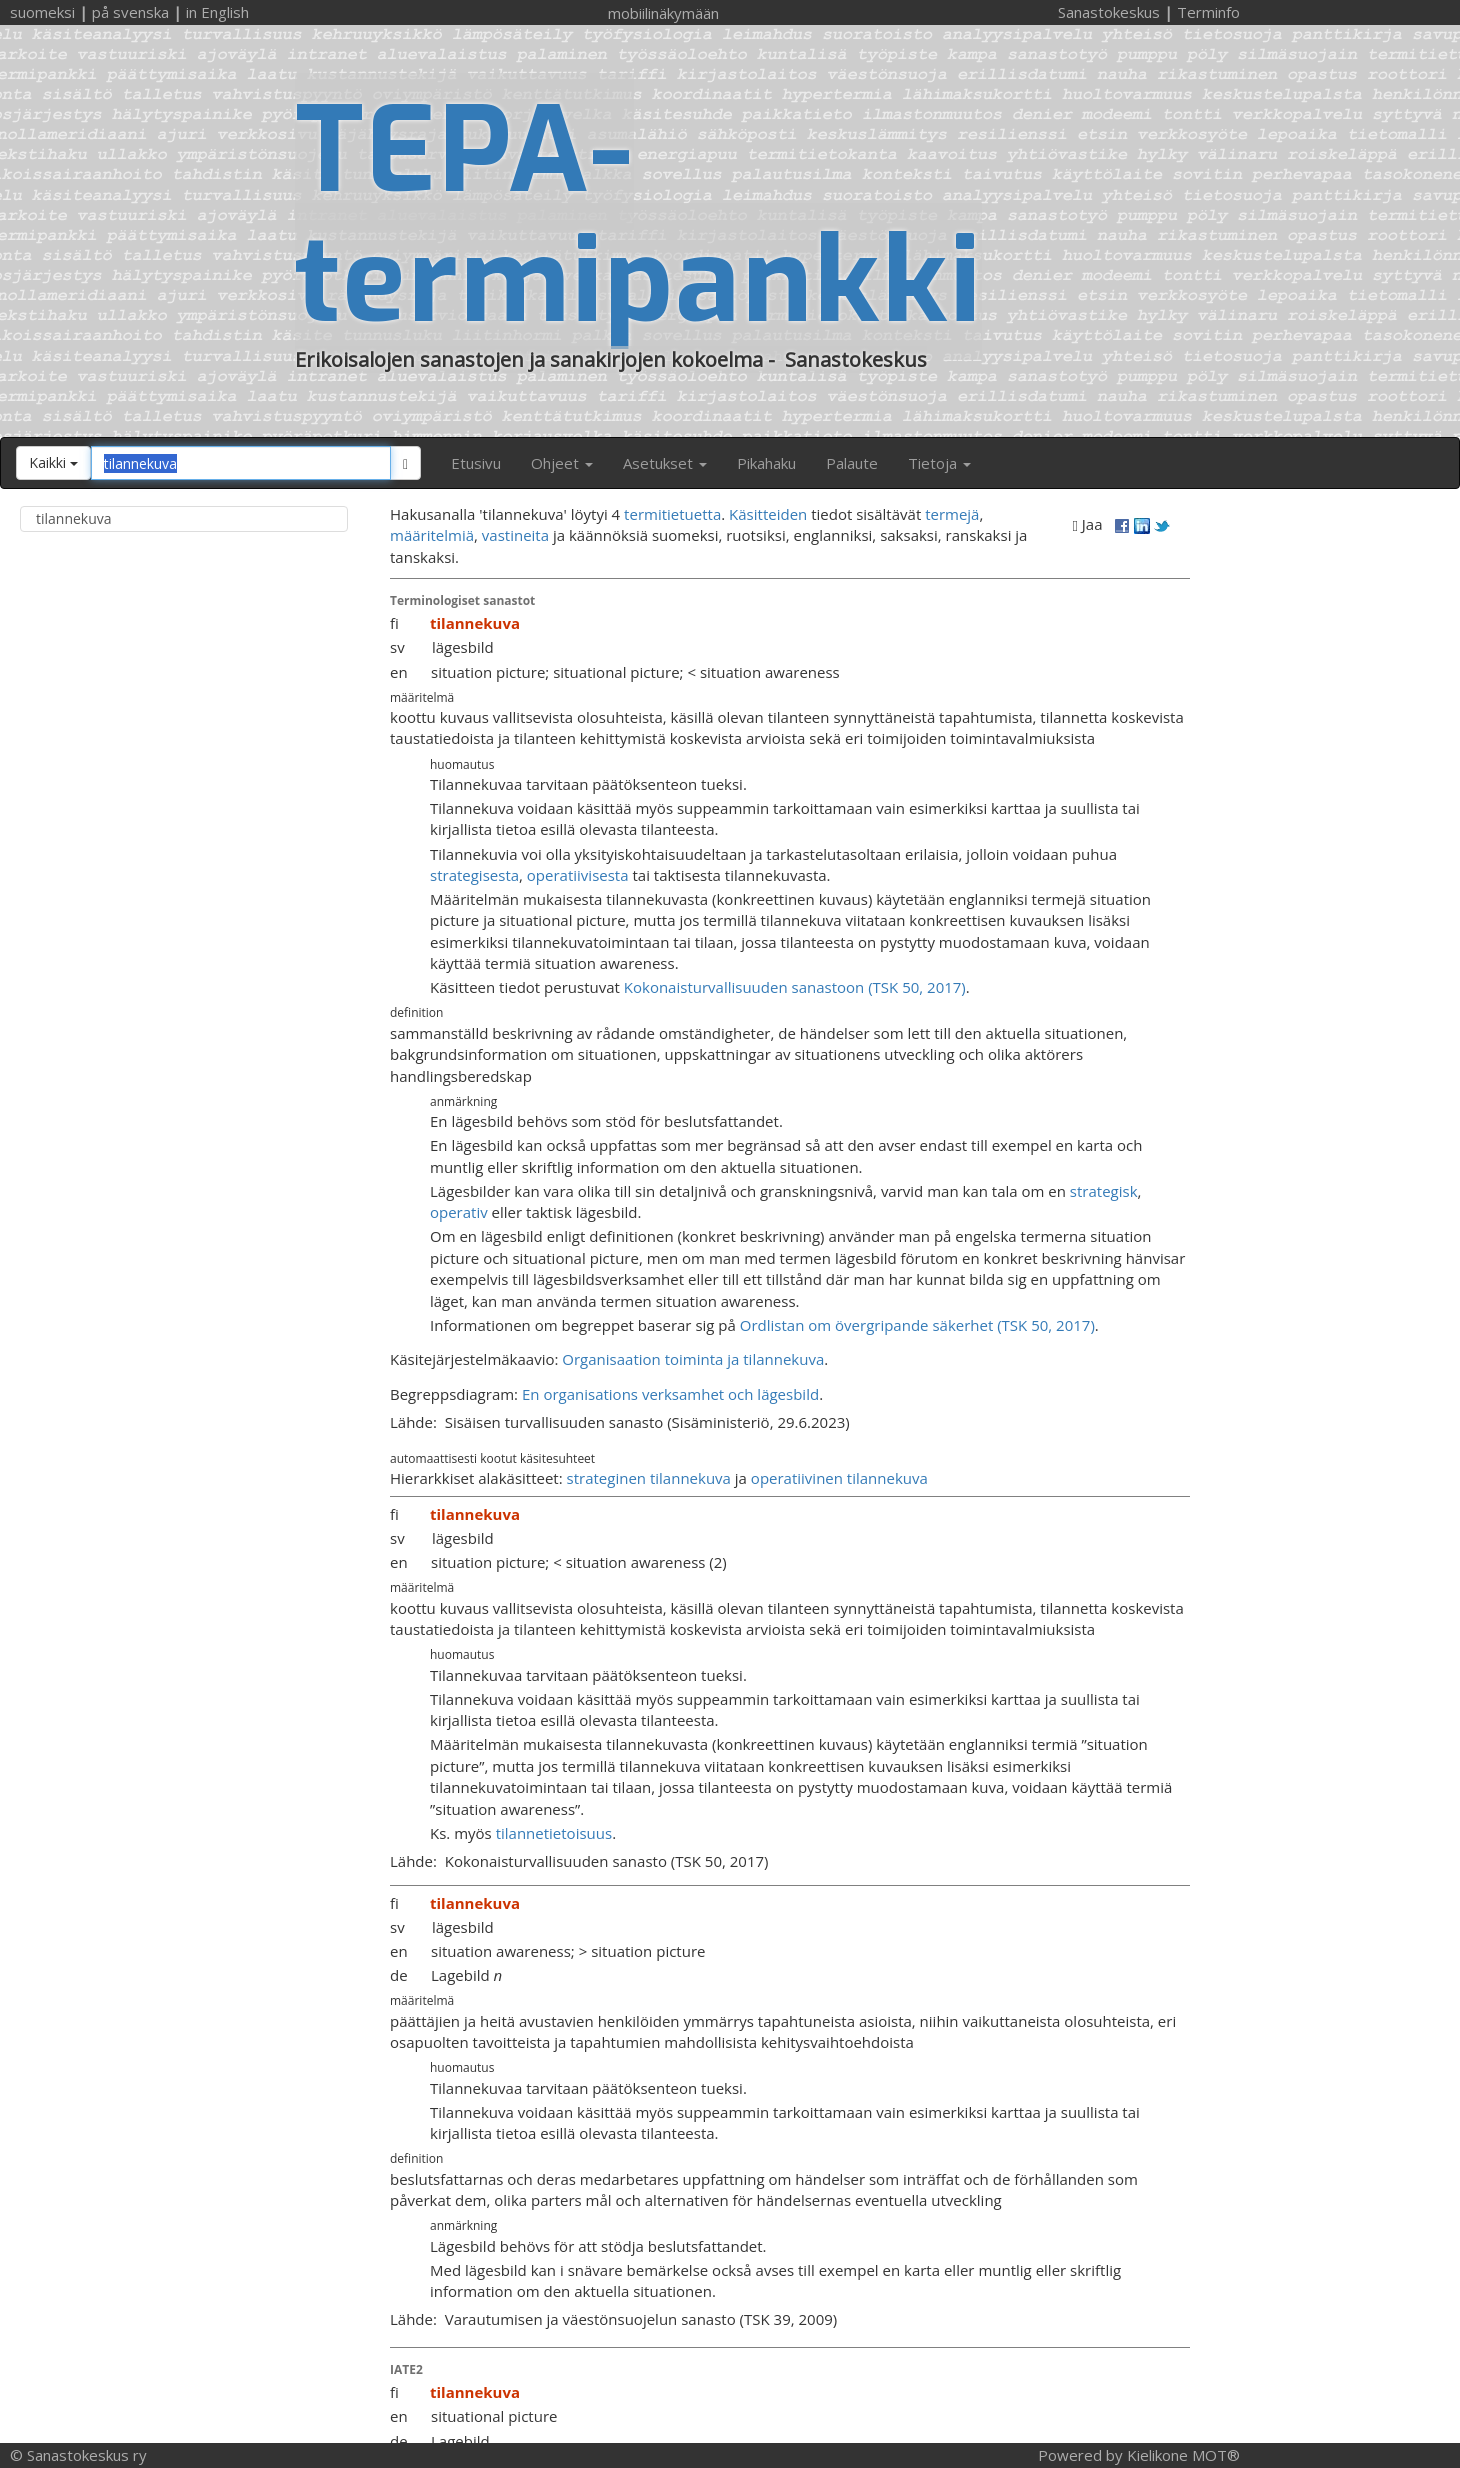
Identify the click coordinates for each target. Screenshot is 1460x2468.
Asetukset (665, 463)
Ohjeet (562, 463)
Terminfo (1208, 12)
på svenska (130, 12)
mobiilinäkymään (663, 13)
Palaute (852, 463)
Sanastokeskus (1109, 12)
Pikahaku (766, 463)
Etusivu (476, 463)
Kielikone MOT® (1183, 2455)
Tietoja (939, 463)
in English (217, 12)
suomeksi (42, 12)
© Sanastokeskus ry (78, 2455)
